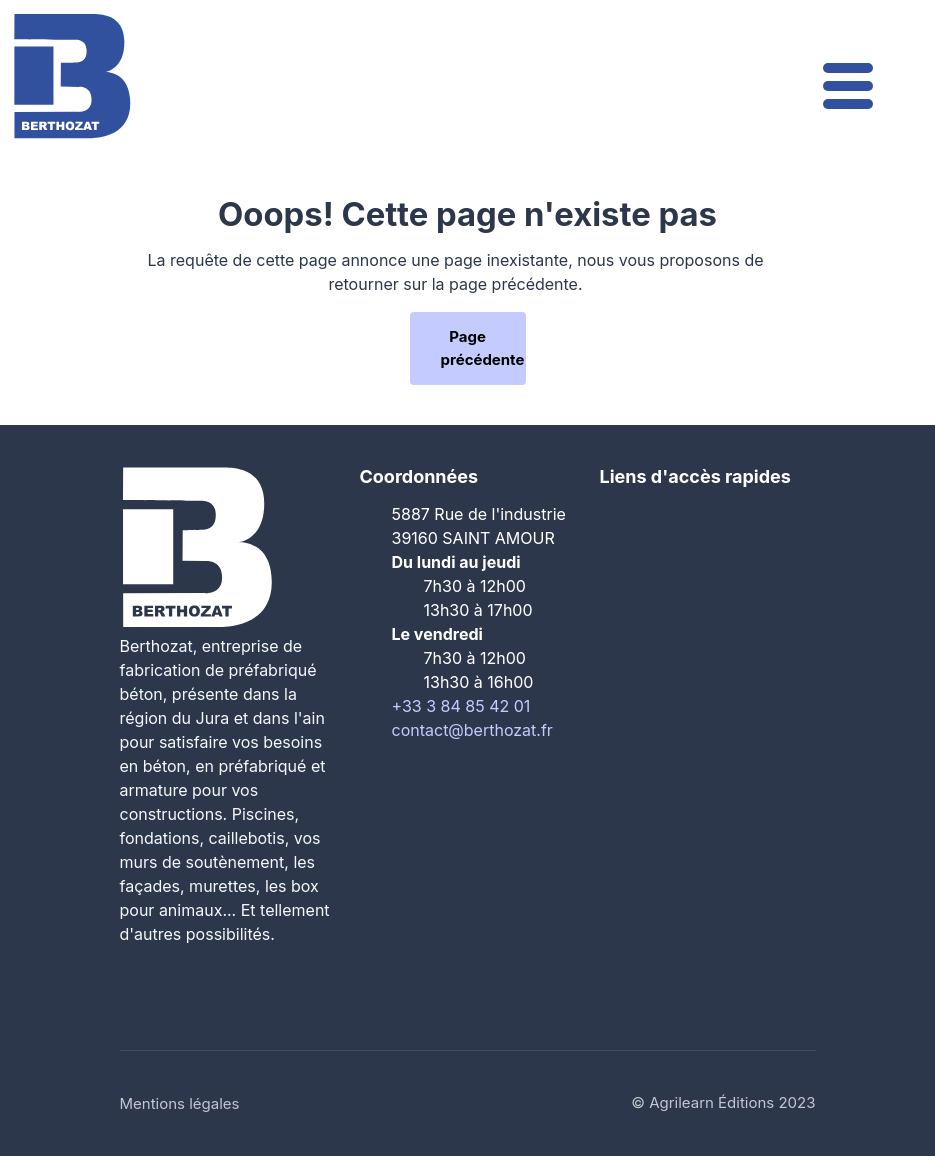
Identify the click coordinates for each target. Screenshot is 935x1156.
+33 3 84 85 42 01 (461, 706)
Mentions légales (180, 1103)
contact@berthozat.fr (472, 730)
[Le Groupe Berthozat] (72, 74)
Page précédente (483, 348)
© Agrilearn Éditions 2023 (723, 1102)
